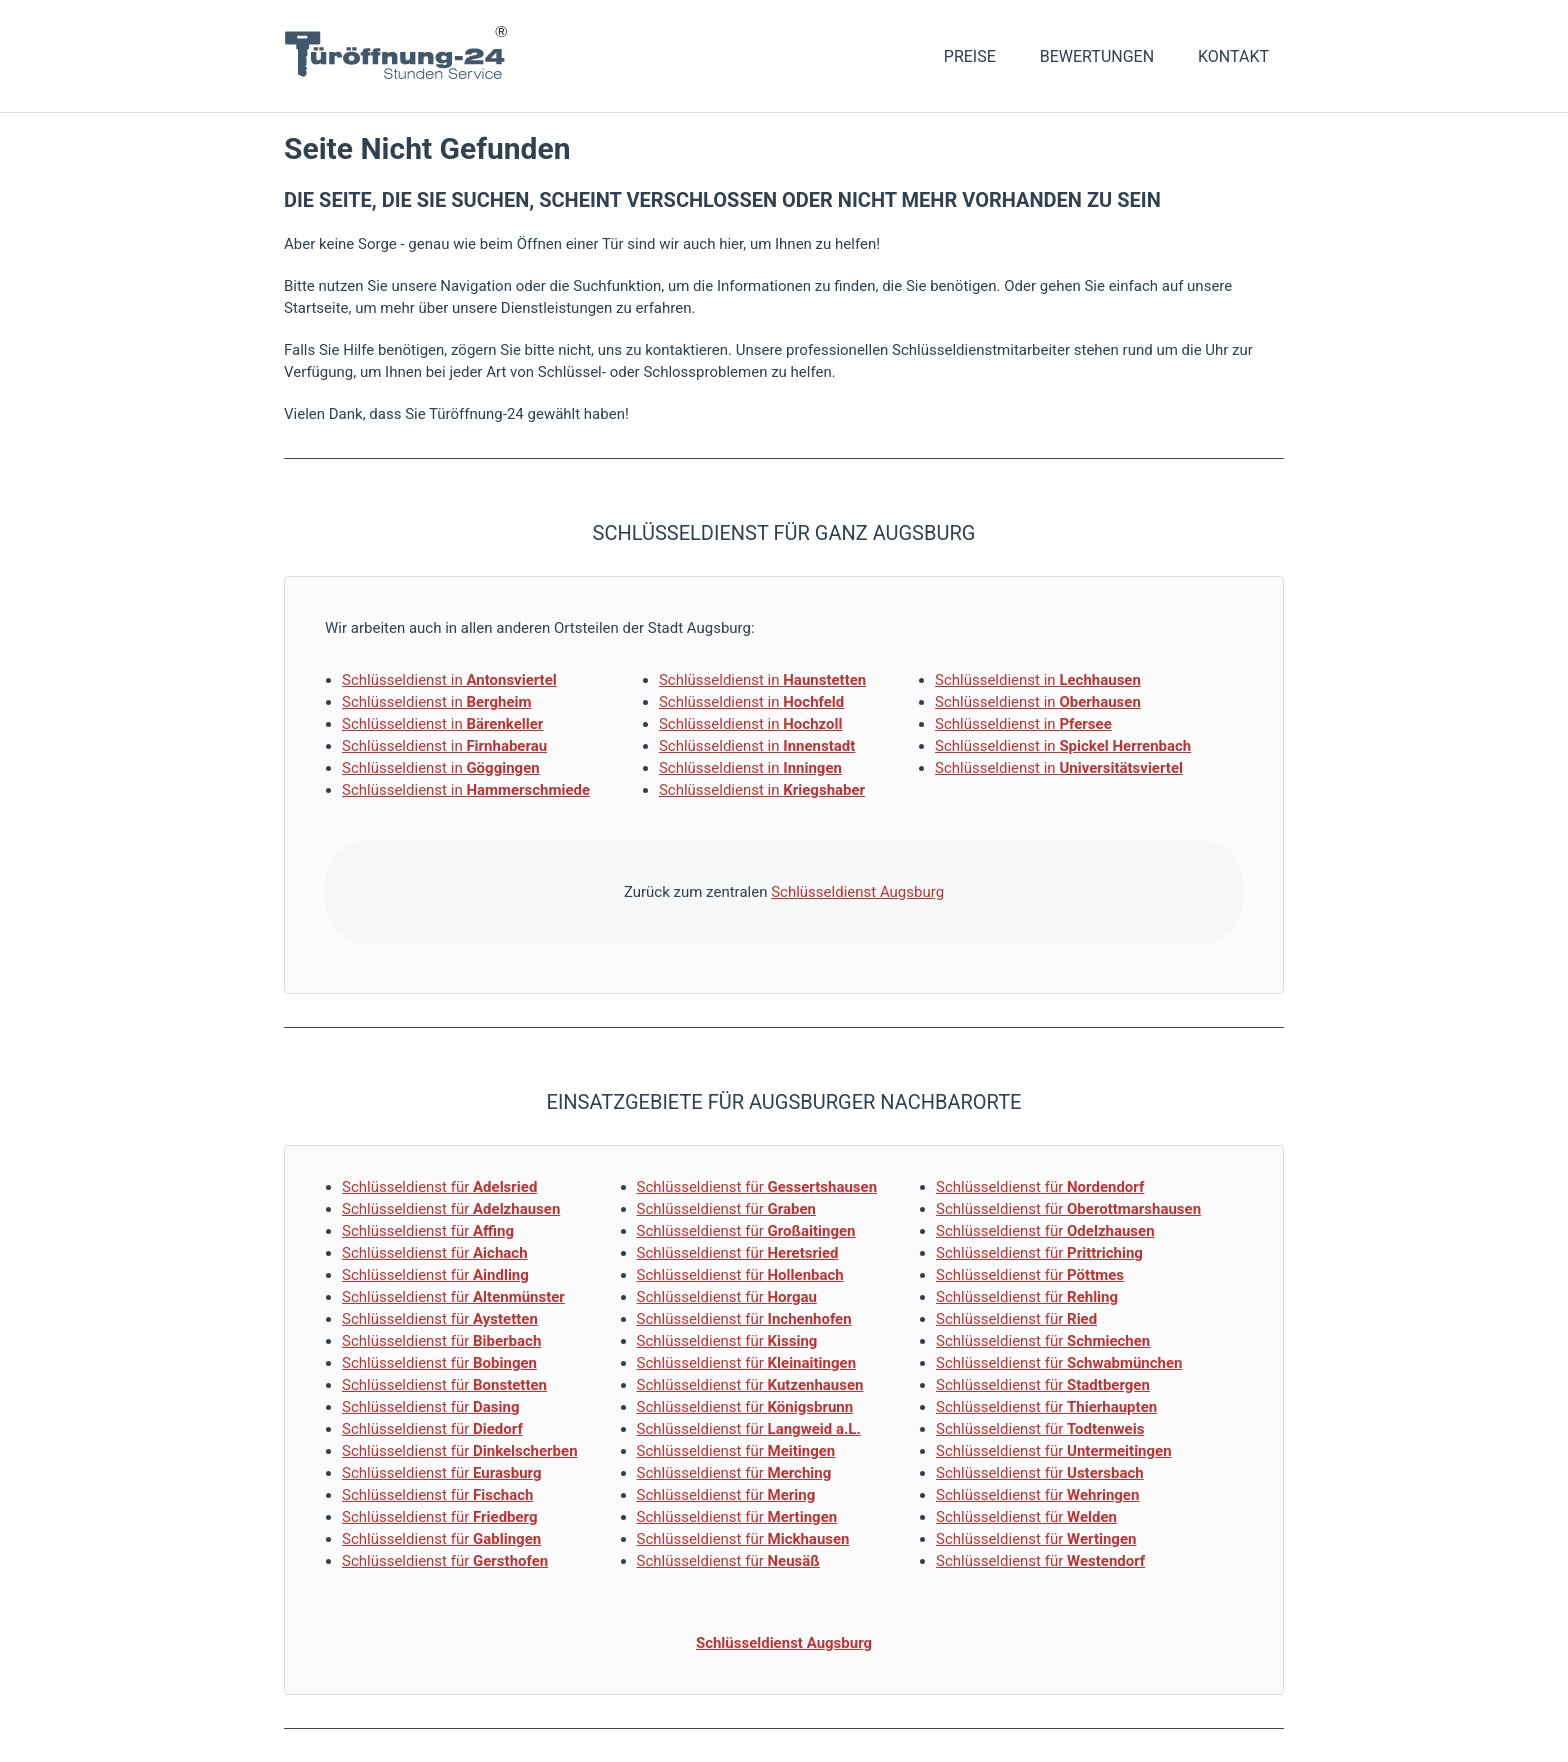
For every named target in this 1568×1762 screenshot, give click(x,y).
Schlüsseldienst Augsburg (857, 892)
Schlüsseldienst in (449, 680)
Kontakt (1233, 56)
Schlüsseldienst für (439, 1187)
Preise (970, 56)
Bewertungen (1097, 56)
